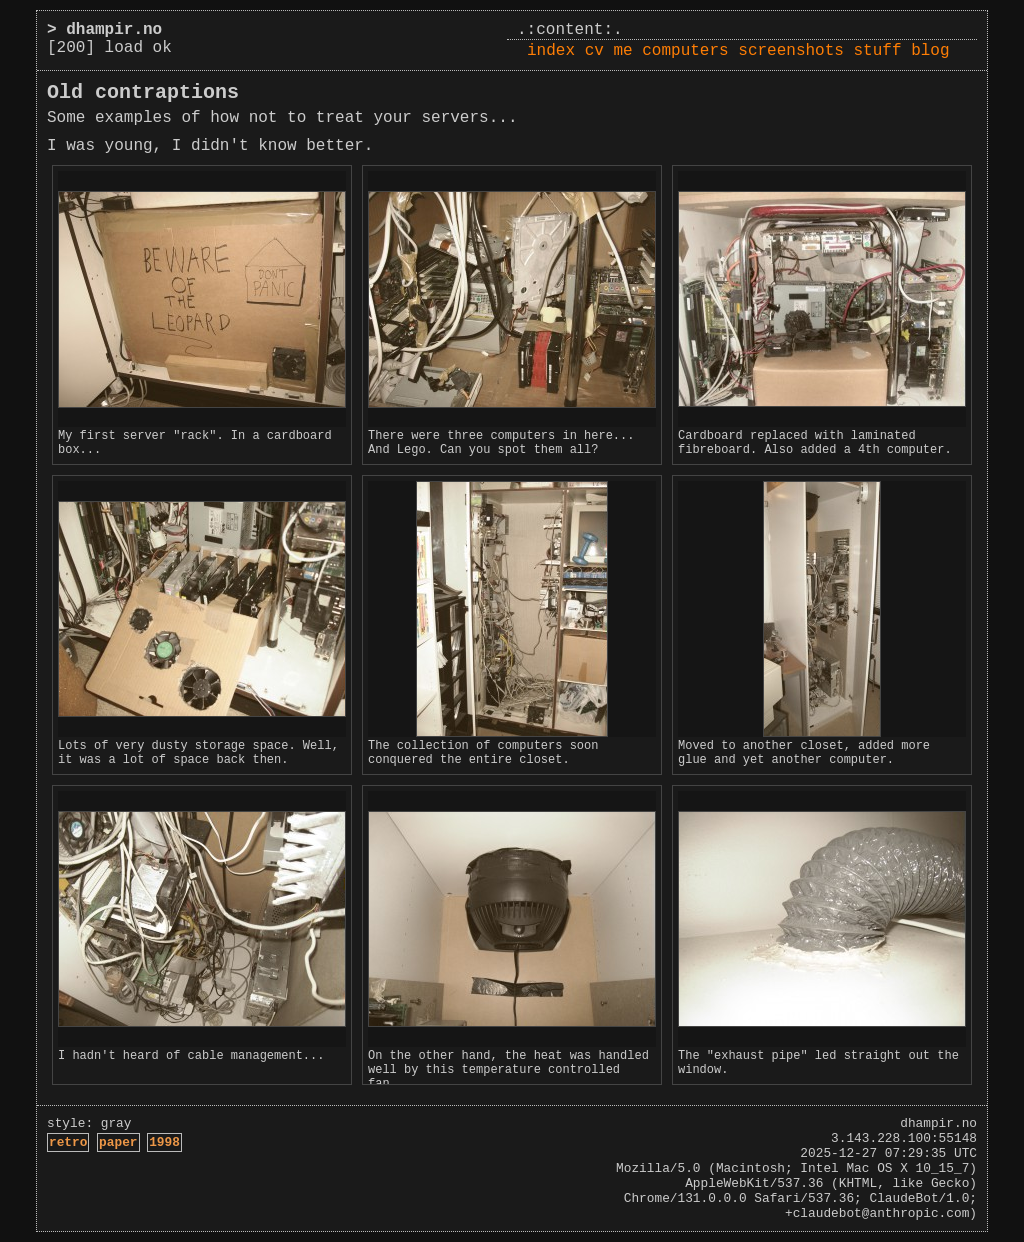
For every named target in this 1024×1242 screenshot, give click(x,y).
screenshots (791, 51)
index (551, 51)
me (622, 51)
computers (685, 51)
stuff (878, 51)
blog (930, 51)
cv (594, 51)
